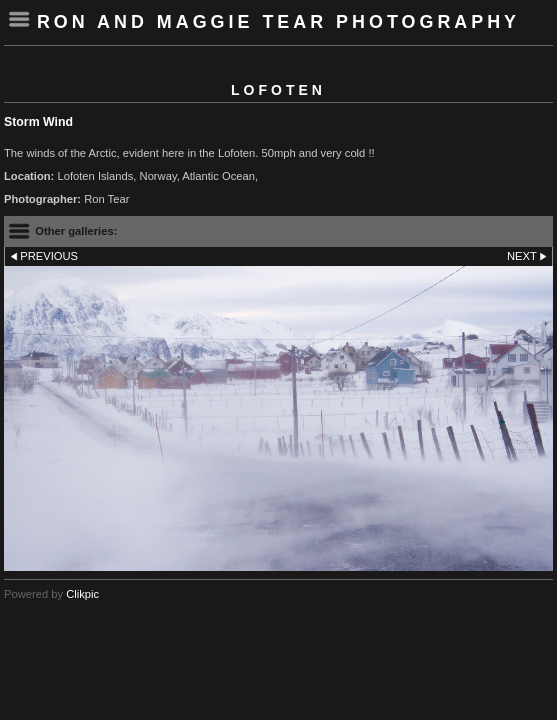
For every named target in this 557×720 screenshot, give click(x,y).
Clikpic (82, 594)
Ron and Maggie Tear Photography (278, 22)
